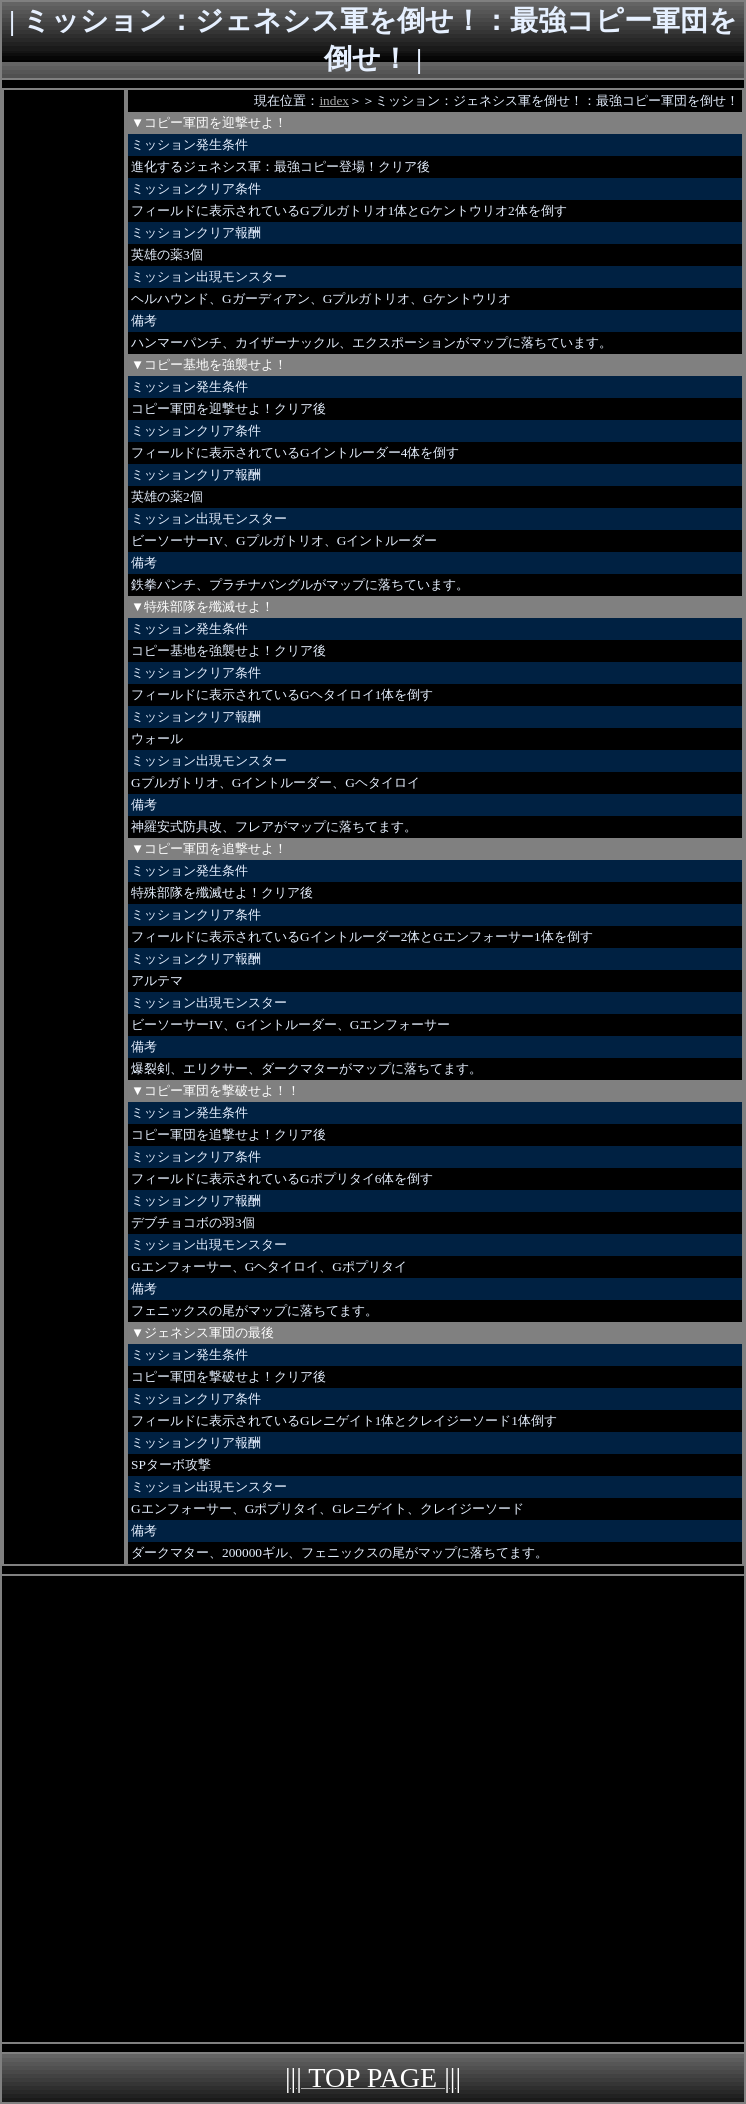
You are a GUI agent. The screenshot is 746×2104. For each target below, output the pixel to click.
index (334, 100)
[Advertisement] (64, 390)
